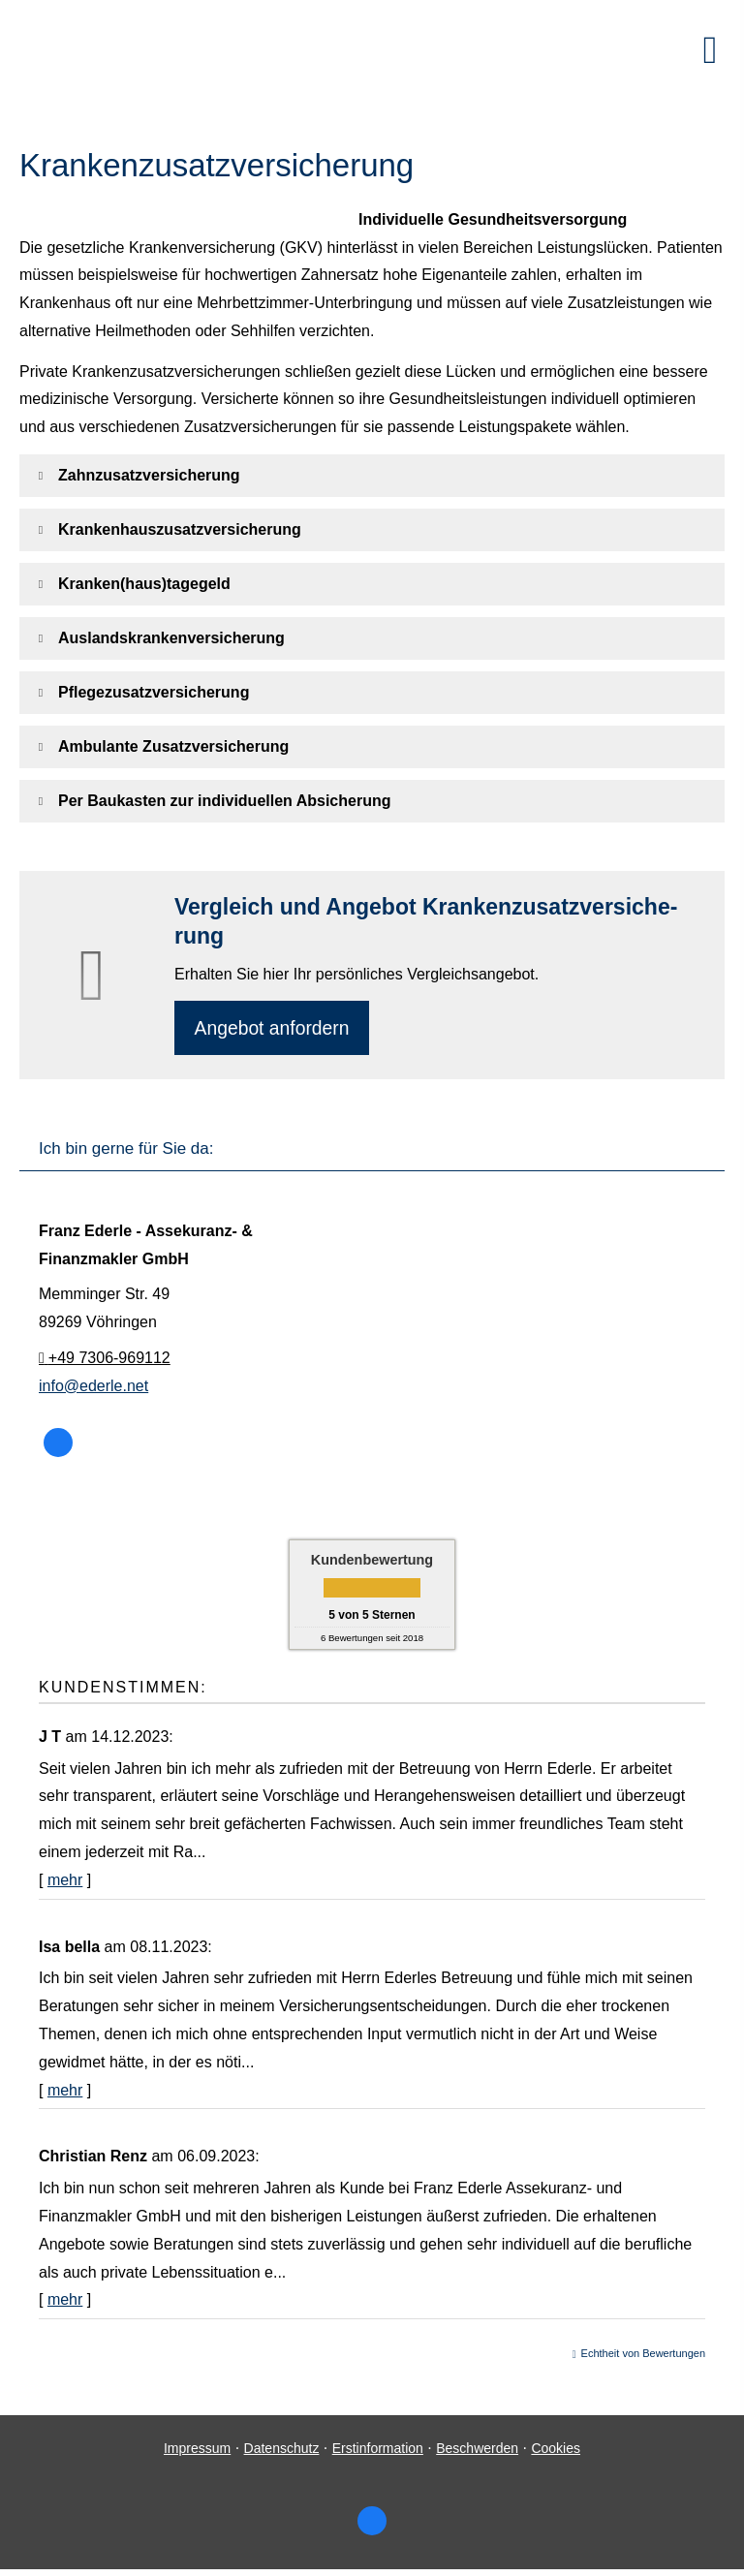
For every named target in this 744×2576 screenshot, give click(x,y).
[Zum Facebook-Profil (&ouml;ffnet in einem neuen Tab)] (58, 1445)
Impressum (197, 2451)
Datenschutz (282, 2451)
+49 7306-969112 (104, 1360)
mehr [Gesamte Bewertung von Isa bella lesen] (64, 2092)
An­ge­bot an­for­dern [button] (275, 1028)
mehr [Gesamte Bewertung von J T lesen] (64, 1883)
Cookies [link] (555, 2451)
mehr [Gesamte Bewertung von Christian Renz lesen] (64, 2302)
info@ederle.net (93, 1388)
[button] (149, 475)
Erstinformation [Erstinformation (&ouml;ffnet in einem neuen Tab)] (377, 2451)
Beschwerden (477, 2451)
